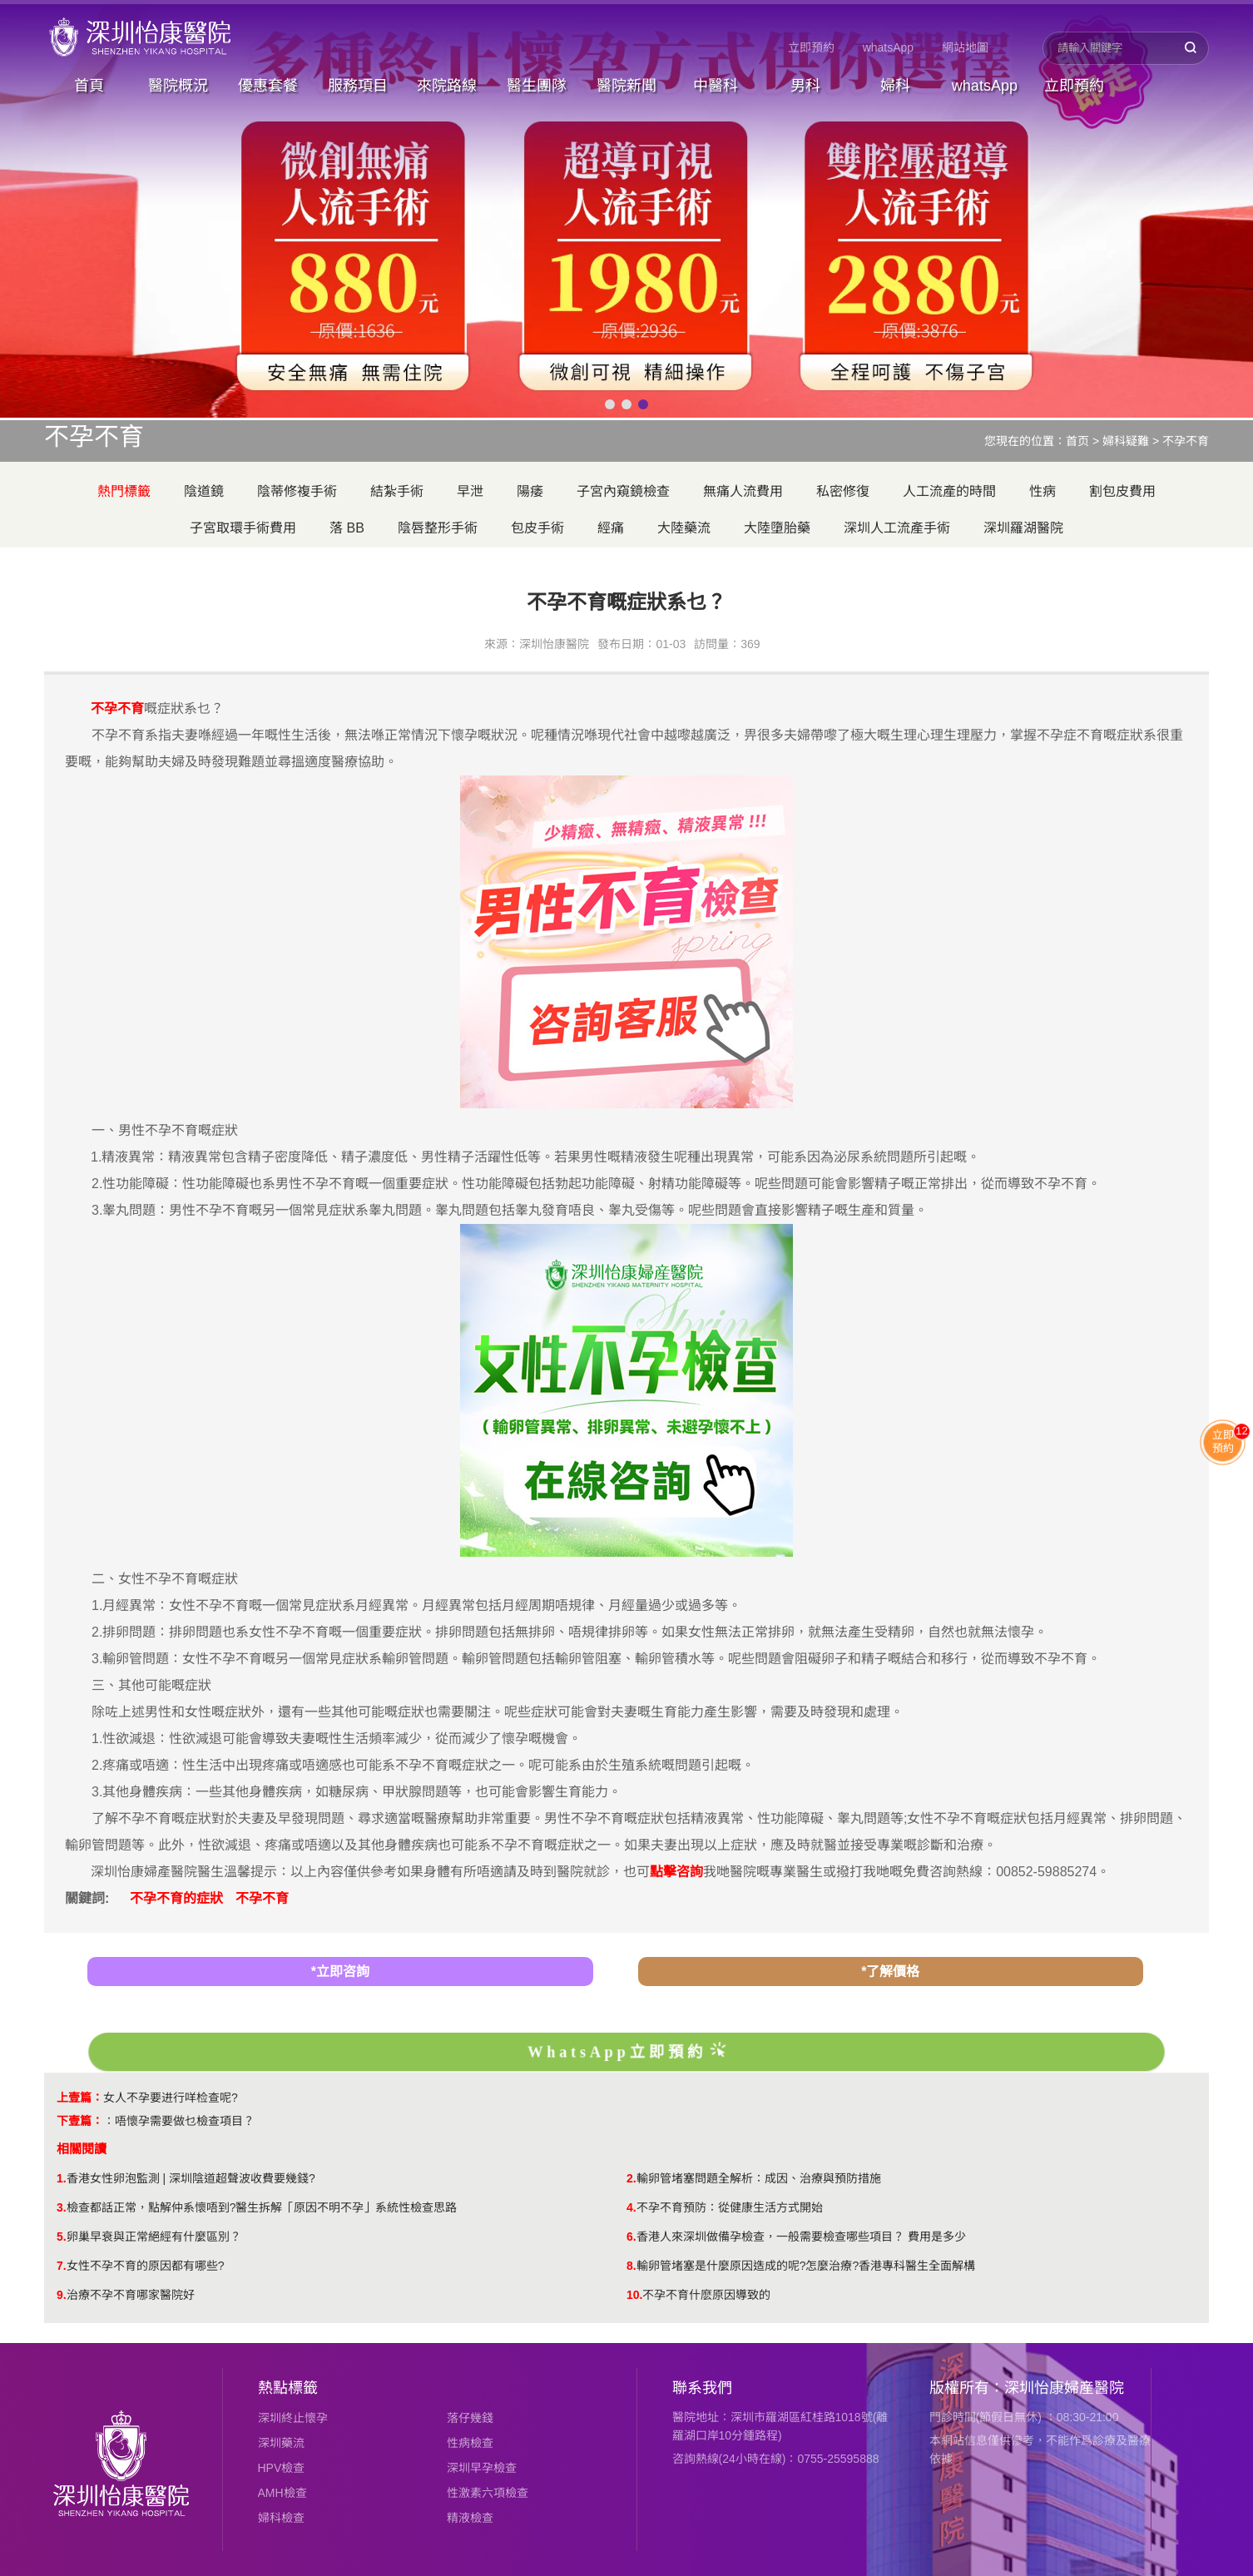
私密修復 (842, 491)
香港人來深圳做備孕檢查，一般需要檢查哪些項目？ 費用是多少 (801, 2236)
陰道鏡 (204, 491)
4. (631, 2207)
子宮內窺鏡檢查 (623, 491)
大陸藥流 (684, 528)
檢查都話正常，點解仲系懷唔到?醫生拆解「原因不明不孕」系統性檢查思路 (262, 2207)
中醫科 (715, 85)
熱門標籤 (124, 491)
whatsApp (888, 47)
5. (62, 2236)
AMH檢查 (282, 2492)
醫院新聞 (626, 85)
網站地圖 (965, 47)
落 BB (346, 528)
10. (634, 2294)
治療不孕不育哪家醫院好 (131, 2294)
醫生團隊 (537, 85)
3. (62, 2207)
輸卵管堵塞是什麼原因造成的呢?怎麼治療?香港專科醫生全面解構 (806, 2265)
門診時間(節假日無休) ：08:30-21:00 (1024, 2417)
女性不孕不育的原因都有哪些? (146, 2265)
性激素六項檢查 (487, 2492)
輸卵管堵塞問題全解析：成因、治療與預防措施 (758, 2178)
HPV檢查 (281, 2467)
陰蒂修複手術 (297, 491)
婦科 (895, 85)
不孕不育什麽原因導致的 (706, 2294)
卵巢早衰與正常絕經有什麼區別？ (154, 2236)
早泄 (470, 491)
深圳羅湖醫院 (1023, 528)
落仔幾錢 (470, 2418)
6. (631, 2236)
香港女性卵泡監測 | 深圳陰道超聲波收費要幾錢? (191, 2178)
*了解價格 (890, 1971)
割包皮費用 (1122, 491)
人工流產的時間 (949, 491)
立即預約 (811, 47)
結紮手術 (396, 491)
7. (62, 2265)
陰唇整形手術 (438, 528)
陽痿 (530, 491)
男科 (805, 85)
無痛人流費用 (743, 491)
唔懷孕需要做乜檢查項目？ (185, 2121)
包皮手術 (537, 528)
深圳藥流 (281, 2443)
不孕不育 (1185, 441)
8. (631, 2265)
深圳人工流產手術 (897, 528)
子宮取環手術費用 (243, 528)
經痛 (610, 528)
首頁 (89, 85)
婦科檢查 (281, 2517)
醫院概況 (178, 85)
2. (631, 2178)
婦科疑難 (1125, 441)
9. (62, 2294)
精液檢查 (470, 2517)
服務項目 (358, 85)
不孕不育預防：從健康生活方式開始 (729, 2207)
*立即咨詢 (340, 1971)
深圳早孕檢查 (482, 2467)
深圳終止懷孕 (293, 2418)
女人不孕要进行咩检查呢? (170, 2097)
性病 (1042, 491)
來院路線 (447, 85)
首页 (1077, 441)
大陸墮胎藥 (777, 528)
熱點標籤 (288, 2388)
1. (62, 2178)
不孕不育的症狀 (176, 1898)
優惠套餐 (268, 85)
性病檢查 (470, 2443)
